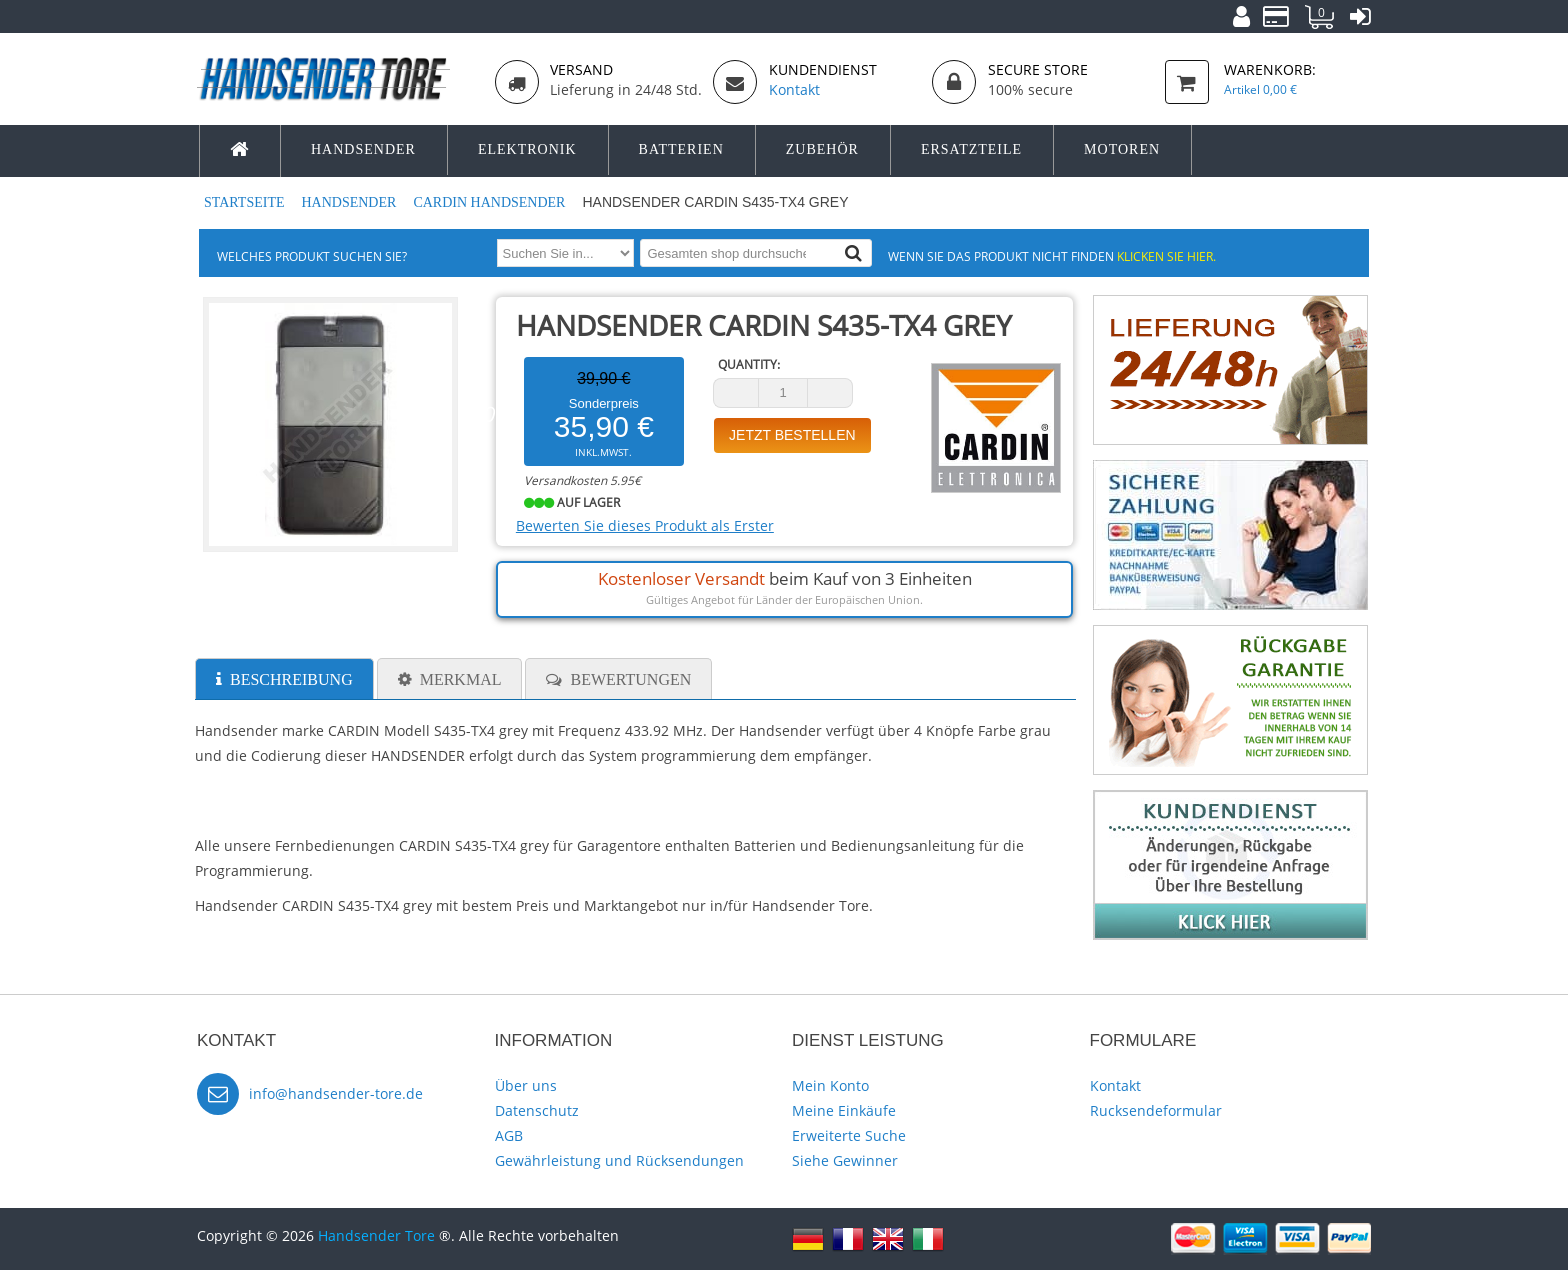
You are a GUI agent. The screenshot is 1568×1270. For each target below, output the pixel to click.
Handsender (350, 202)
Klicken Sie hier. (1166, 256)
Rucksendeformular (1156, 1110)
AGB (509, 1135)
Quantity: (749, 364)
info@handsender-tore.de (336, 1093)
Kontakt (1115, 1085)
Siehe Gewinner (845, 1160)
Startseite (246, 202)
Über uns (526, 1085)
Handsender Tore (376, 1235)
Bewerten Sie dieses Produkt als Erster (645, 525)
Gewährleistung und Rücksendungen (619, 1160)
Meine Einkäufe (844, 1110)
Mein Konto (830, 1085)
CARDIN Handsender (491, 202)
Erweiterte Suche (849, 1135)
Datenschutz (537, 1110)
